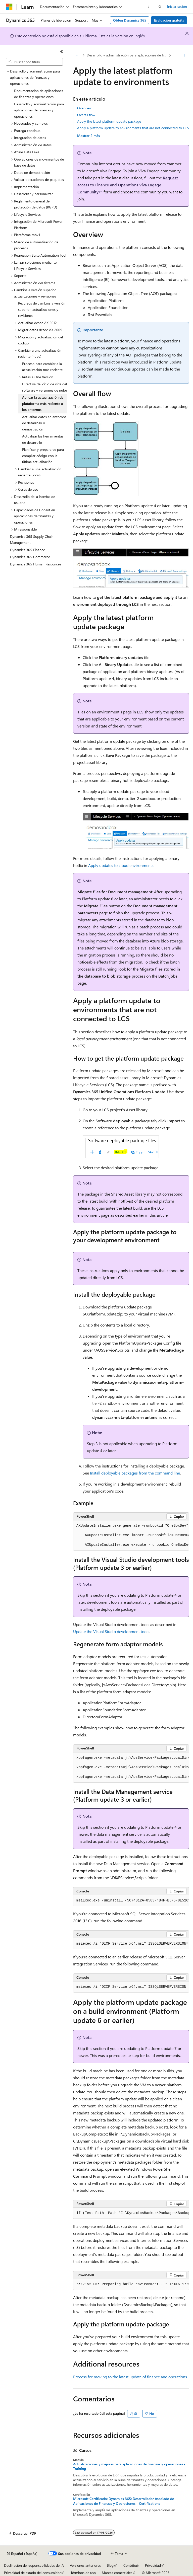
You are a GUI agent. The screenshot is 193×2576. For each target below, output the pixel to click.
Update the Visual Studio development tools (111, 1631)
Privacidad (153, 2565)
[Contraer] (61, 51)
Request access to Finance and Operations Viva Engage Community (127, 184)
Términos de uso (83, 2572)
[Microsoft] (9, 7)
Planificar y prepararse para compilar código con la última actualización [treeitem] (43, 455)
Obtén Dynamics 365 (129, 20)
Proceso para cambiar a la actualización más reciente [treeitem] (42, 366)
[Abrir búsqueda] (160, 6)
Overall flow (86, 114)
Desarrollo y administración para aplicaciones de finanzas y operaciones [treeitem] (39, 110)
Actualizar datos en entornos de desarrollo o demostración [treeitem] (44, 422)
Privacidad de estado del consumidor (32, 2572)
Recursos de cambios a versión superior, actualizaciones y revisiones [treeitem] (41, 309)
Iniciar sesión (177, 6)
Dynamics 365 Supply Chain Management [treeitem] (32, 539)
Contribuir (131, 2565)
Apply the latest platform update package (109, 121)
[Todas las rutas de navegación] (77, 55)
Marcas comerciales (117, 2572)
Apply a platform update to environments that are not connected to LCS (133, 127)
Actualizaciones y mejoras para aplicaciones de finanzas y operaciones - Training (129, 2466)
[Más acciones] (184, 55)
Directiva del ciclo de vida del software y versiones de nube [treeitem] (44, 387)
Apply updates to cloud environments (121, 865)
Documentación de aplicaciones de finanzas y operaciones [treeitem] (38, 93)
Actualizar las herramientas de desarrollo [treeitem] (42, 439)
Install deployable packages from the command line (135, 1473)
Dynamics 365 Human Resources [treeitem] (35, 564)
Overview (84, 108)
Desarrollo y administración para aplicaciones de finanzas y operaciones (127, 55)
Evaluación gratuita (169, 20)
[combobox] (34, 62)
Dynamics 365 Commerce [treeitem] (30, 556)
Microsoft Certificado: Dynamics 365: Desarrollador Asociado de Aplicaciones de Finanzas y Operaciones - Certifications (123, 2501)
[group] (131, 1535)
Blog (110, 2565)
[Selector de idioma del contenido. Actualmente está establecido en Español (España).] (22, 2554)
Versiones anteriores (85, 2565)
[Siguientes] (148, 6)
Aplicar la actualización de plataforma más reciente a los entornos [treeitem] (42, 403)
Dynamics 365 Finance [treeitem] (27, 549)
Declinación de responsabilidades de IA (34, 2565)
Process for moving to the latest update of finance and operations (130, 2376)
